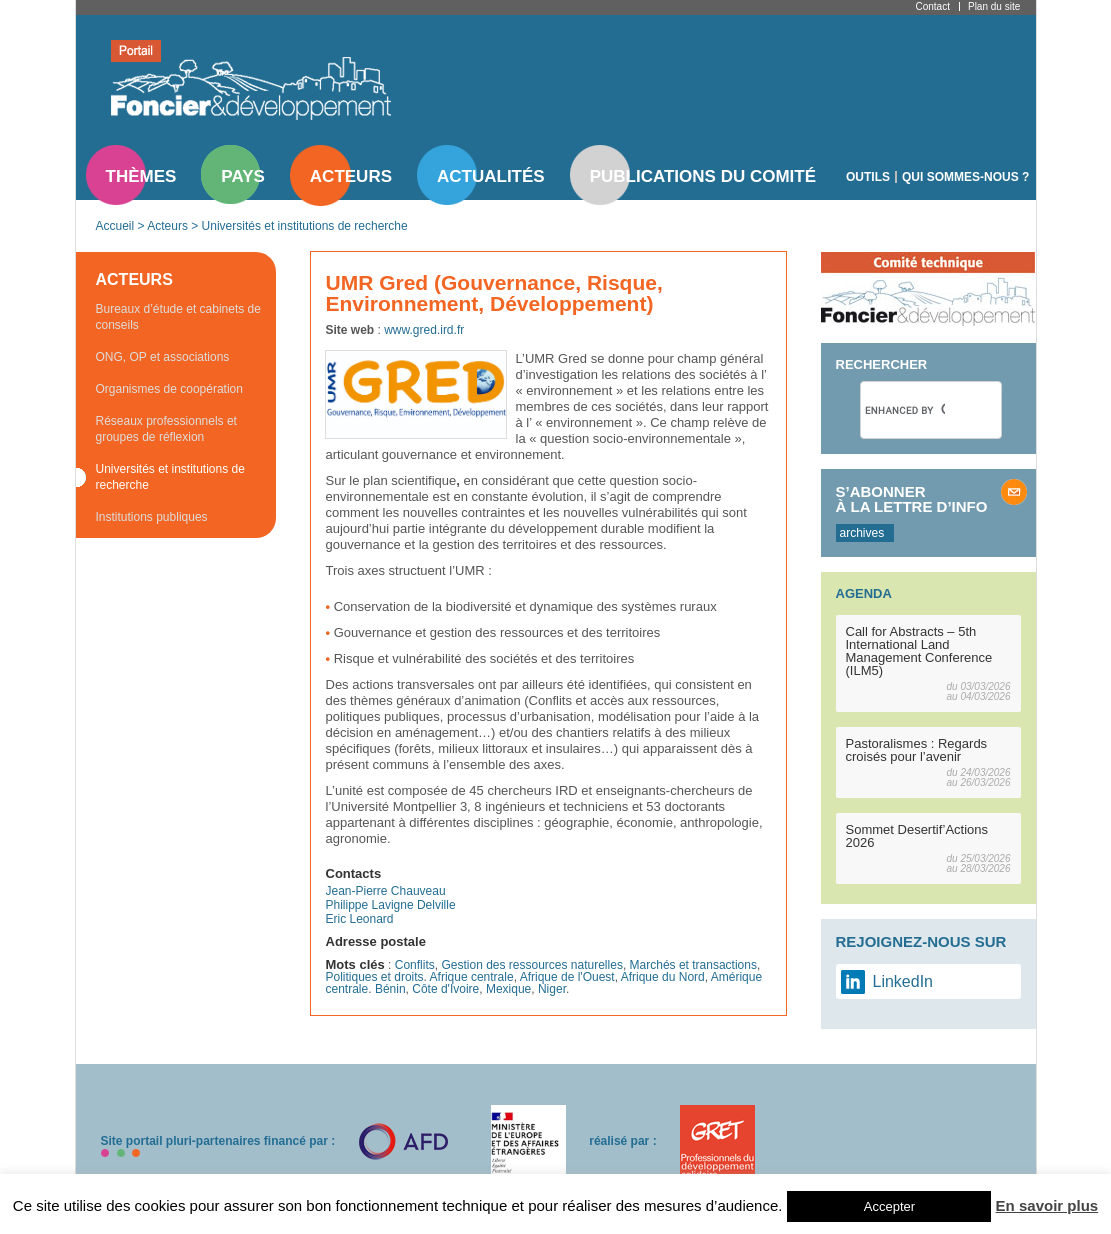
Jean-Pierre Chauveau (386, 891)
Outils (868, 177)
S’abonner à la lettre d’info (912, 499)
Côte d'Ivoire (445, 989)
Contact (933, 6)
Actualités (491, 176)
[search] (905, 410)
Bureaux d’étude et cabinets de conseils (178, 317)
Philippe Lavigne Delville (391, 905)
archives (862, 533)
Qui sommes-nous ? (965, 177)
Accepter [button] (889, 1206)
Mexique (508, 989)
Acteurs (351, 176)
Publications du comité (703, 176)
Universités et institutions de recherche (305, 226)
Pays (242, 176)
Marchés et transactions (693, 965)
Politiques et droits (375, 977)
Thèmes (141, 176)
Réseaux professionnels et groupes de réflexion (166, 429)
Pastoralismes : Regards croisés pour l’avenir (917, 750)
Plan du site (994, 6)
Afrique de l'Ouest (567, 977)
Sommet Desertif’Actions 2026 (917, 836)
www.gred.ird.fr (424, 330)
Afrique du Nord (663, 977)
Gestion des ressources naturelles (531, 965)
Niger (552, 989)
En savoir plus (1047, 1205)
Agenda (864, 593)
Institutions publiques (152, 517)
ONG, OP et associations (163, 357)
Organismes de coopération (169, 389)
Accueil (115, 226)
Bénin (390, 989)
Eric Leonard (360, 919)
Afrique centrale (472, 977)
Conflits (415, 965)
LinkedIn (903, 981)
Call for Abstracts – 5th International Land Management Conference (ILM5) (919, 651)
